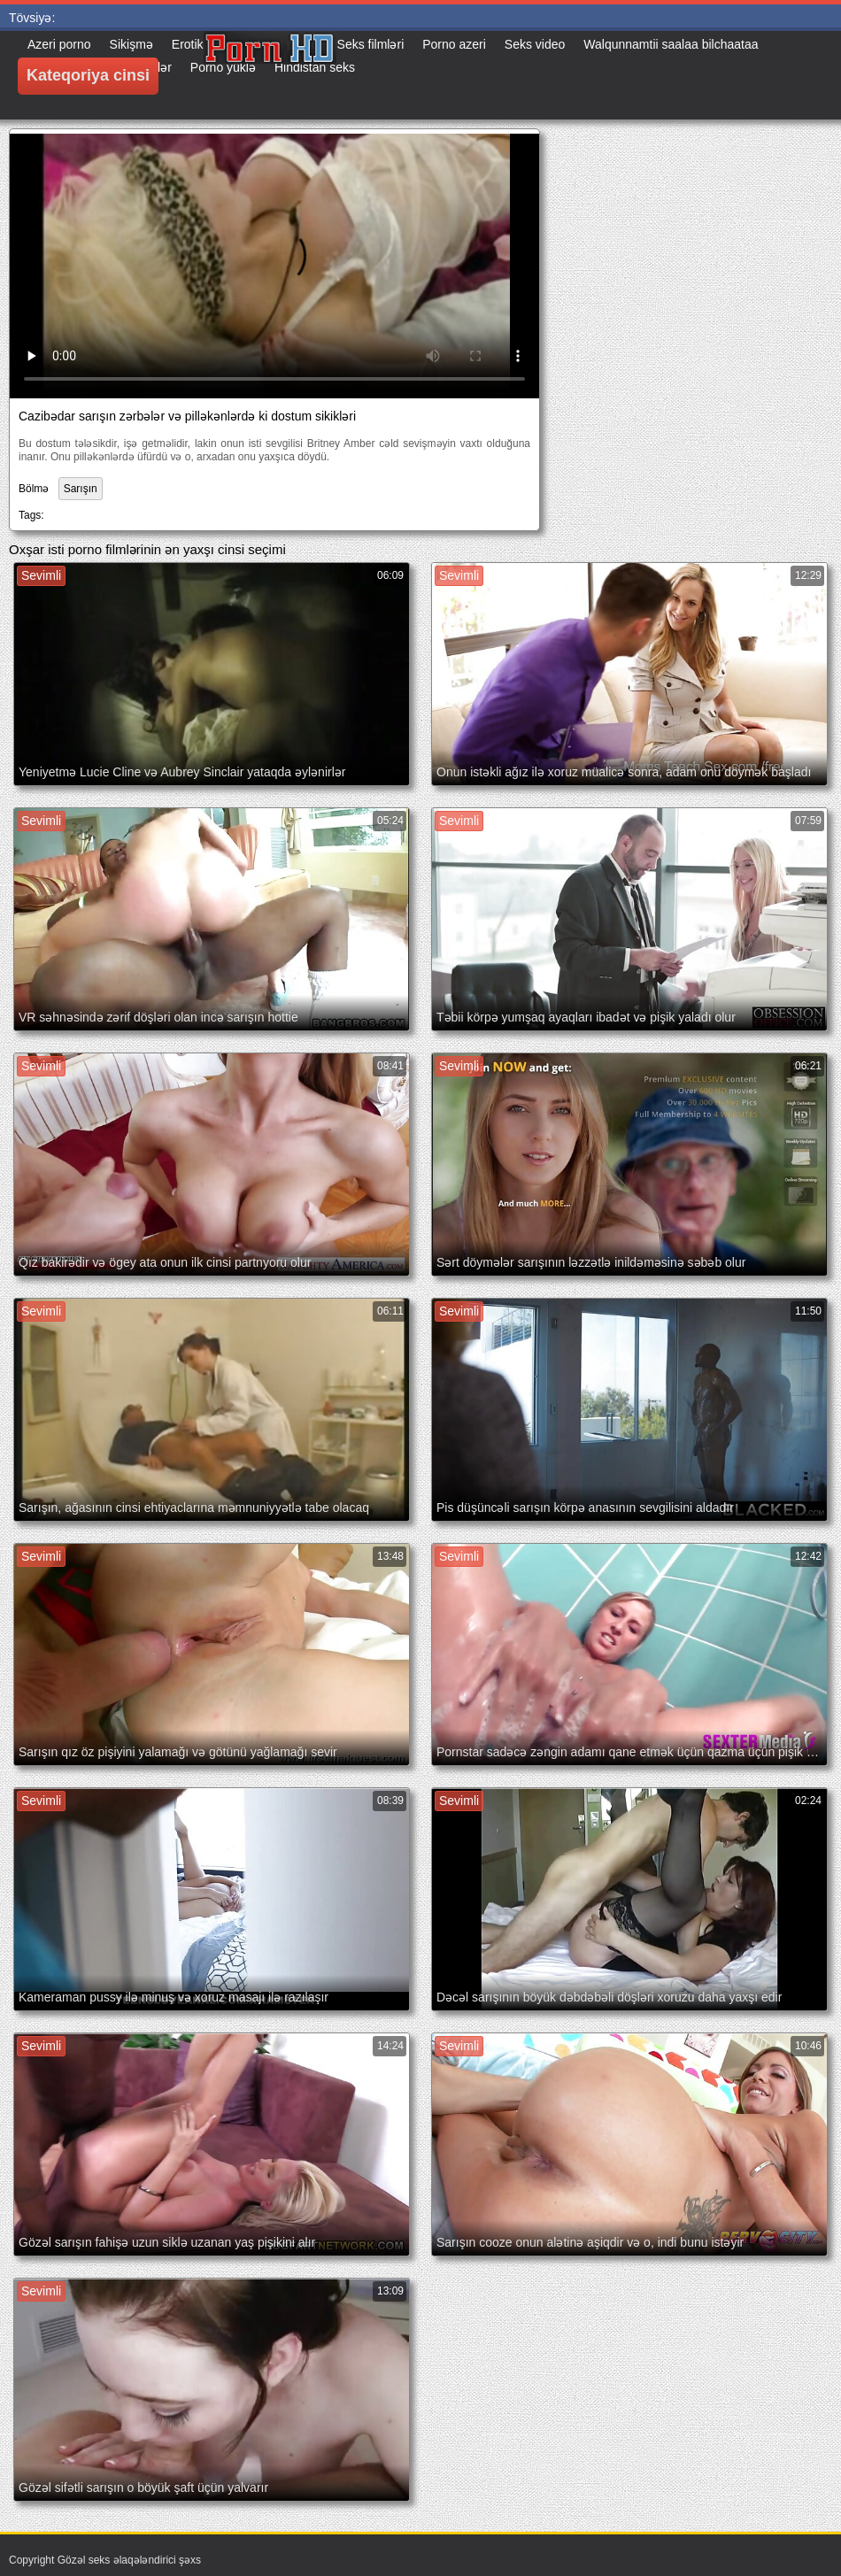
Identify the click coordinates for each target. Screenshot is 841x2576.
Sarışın (80, 488)
